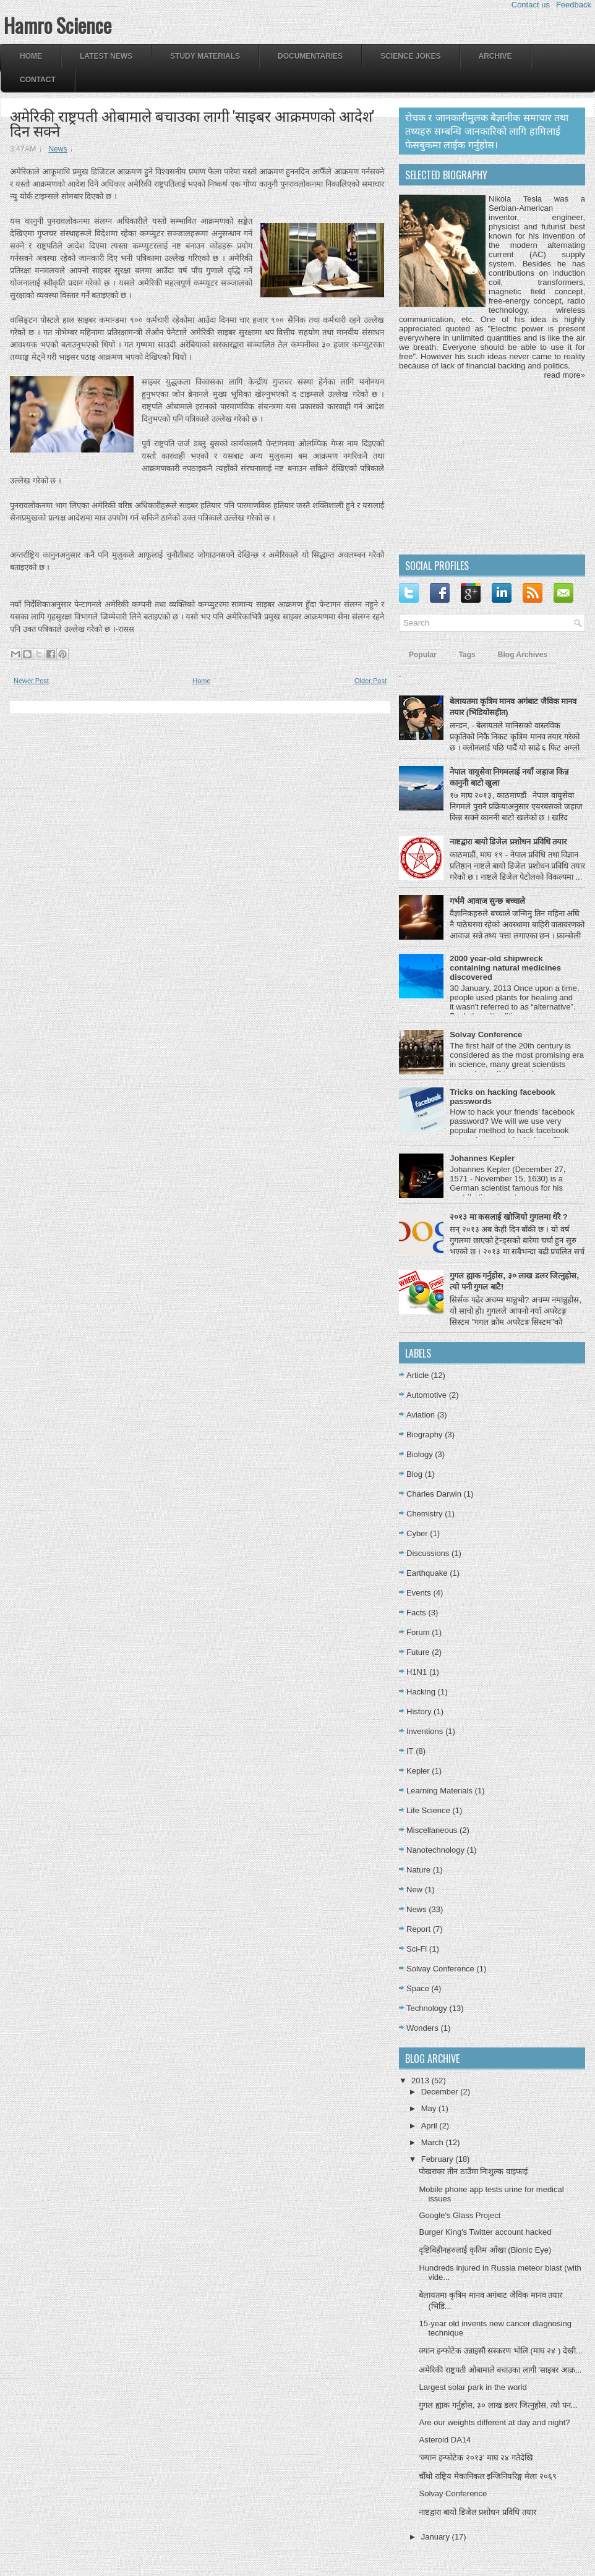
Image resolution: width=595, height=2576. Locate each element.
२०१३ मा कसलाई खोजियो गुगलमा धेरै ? (509, 1217)
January (436, 2536)
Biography (424, 1434)
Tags (467, 654)
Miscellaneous (431, 1830)
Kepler (418, 1770)
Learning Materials (439, 1790)
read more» (564, 375)
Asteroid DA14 (445, 2439)
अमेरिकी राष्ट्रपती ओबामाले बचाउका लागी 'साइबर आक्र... (500, 2369)
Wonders (422, 2028)
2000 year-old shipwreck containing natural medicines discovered (505, 968)
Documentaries (310, 56)
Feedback (573, 4)
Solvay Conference (486, 1034)
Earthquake (427, 1573)
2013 (421, 2080)
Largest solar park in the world (472, 2387)
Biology (419, 1454)
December (441, 2091)
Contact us (531, 4)
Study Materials (205, 56)
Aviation (420, 1414)
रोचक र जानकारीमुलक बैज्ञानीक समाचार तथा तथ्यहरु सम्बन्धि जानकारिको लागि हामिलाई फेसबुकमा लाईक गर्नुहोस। (486, 131)
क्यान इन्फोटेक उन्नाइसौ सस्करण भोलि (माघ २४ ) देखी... (500, 2350)
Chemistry (424, 1513)
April (430, 2125)
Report (418, 1929)
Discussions (427, 1553)
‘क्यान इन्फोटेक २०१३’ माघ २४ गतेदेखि (476, 2457)
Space (417, 1988)
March (433, 2142)
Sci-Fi (416, 1948)
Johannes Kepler (482, 1158)
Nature (418, 1869)
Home (31, 56)
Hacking (420, 1691)
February (438, 2159)
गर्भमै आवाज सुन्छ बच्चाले (487, 901)
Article (417, 1375)
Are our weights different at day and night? (494, 2422)
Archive (495, 56)
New (414, 1889)
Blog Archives (522, 654)
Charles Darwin (433, 1493)
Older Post (370, 680)
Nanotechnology (435, 1850)
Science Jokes (410, 56)
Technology (426, 2008)
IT (410, 1751)
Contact (38, 79)
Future (418, 1652)
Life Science (428, 1810)
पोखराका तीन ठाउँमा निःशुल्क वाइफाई (473, 2171)
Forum (418, 1632)
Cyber (417, 1533)
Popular (423, 654)
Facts (416, 1612)
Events (418, 1592)
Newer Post (31, 680)
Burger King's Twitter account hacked (485, 2232)
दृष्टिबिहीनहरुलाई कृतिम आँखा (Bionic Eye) (485, 2250)
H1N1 (416, 1672)
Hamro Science (57, 25)
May (430, 2108)
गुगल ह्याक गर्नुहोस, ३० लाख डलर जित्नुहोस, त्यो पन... (498, 2405)
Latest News (106, 56)
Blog (414, 1474)
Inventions (424, 1731)
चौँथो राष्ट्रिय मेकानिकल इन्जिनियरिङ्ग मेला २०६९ (487, 2476)
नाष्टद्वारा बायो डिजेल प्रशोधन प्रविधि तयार (508, 841)
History (418, 1711)
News (57, 149)
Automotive (426, 1395)
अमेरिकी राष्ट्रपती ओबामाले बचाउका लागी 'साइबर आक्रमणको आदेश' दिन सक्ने (192, 122)
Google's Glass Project (459, 2215)
